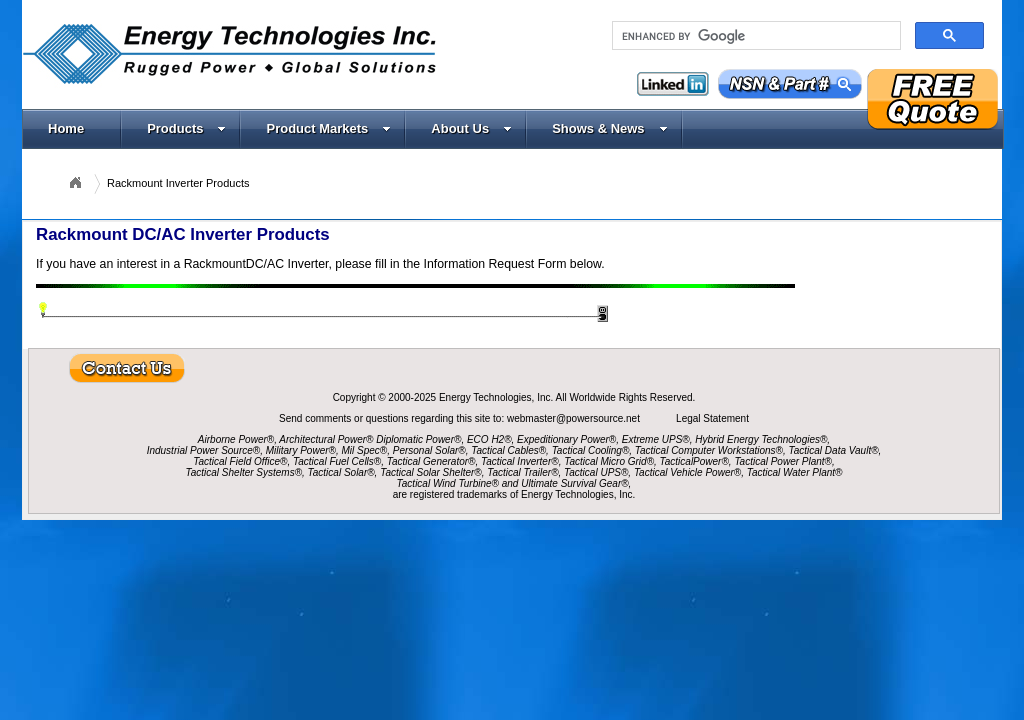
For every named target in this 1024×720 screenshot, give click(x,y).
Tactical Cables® (508, 450)
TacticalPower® (694, 461)
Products (186, 128)
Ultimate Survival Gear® (574, 483)
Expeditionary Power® (566, 439)
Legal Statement (712, 418)
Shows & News (609, 128)
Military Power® (301, 450)
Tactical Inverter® (520, 461)
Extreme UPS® (656, 439)
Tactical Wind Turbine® (448, 483)
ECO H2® (489, 439)
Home (66, 128)
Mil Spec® (364, 450)
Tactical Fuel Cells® (337, 461)
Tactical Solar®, (343, 472)
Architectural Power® (326, 439)
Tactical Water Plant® (795, 472)
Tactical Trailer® (522, 472)
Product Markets (328, 128)
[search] (754, 36)
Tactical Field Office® (240, 461)
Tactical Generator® (431, 461)
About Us (471, 128)
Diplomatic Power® (418, 439)
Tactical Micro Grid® (609, 461)
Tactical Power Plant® (783, 461)
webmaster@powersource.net (575, 418)
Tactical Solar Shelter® (431, 472)
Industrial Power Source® (204, 450)
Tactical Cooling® (591, 450)
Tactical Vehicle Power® (687, 472)
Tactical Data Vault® (834, 450)
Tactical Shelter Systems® (244, 472)
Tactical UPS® (596, 472)
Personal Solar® (429, 450)
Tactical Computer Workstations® (709, 450)
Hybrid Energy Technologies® (761, 439)
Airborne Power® (236, 439)
